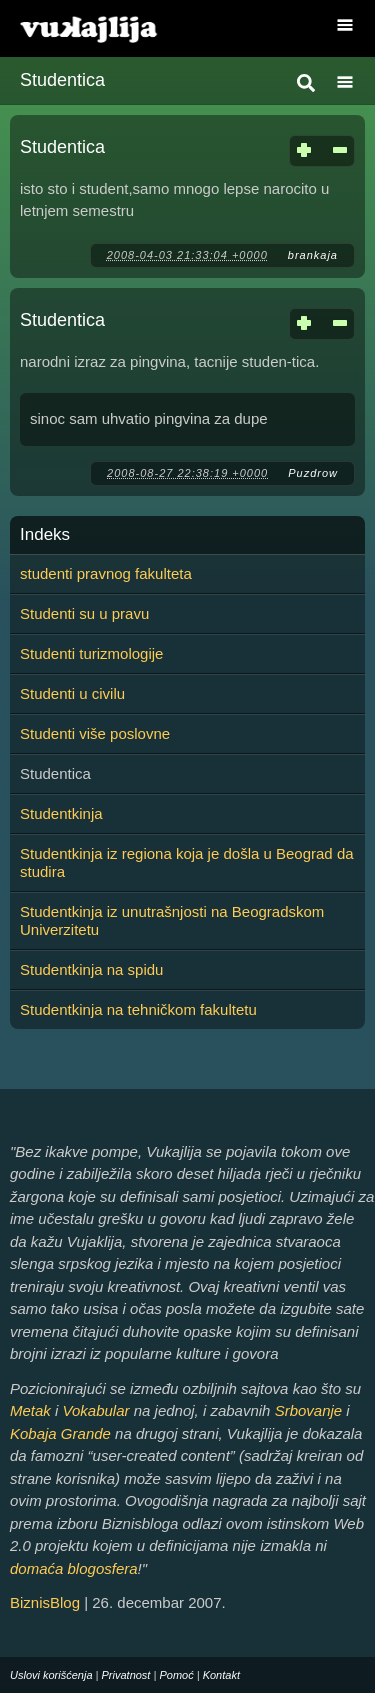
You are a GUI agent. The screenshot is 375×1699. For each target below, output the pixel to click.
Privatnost (126, 1675)
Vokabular (96, 1410)
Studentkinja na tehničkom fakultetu (138, 1009)
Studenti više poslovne (95, 733)
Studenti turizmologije (91, 653)
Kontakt (221, 1675)
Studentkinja (61, 813)
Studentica (62, 147)
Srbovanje (309, 1410)
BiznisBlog (45, 1602)
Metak (30, 1410)
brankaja (313, 255)
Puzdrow (313, 473)
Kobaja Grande (60, 1433)
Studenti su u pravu (84, 613)
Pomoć (176, 1675)
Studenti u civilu (72, 693)
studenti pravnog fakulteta (106, 573)
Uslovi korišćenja (51, 1675)
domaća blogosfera (74, 1568)
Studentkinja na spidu (91, 969)
